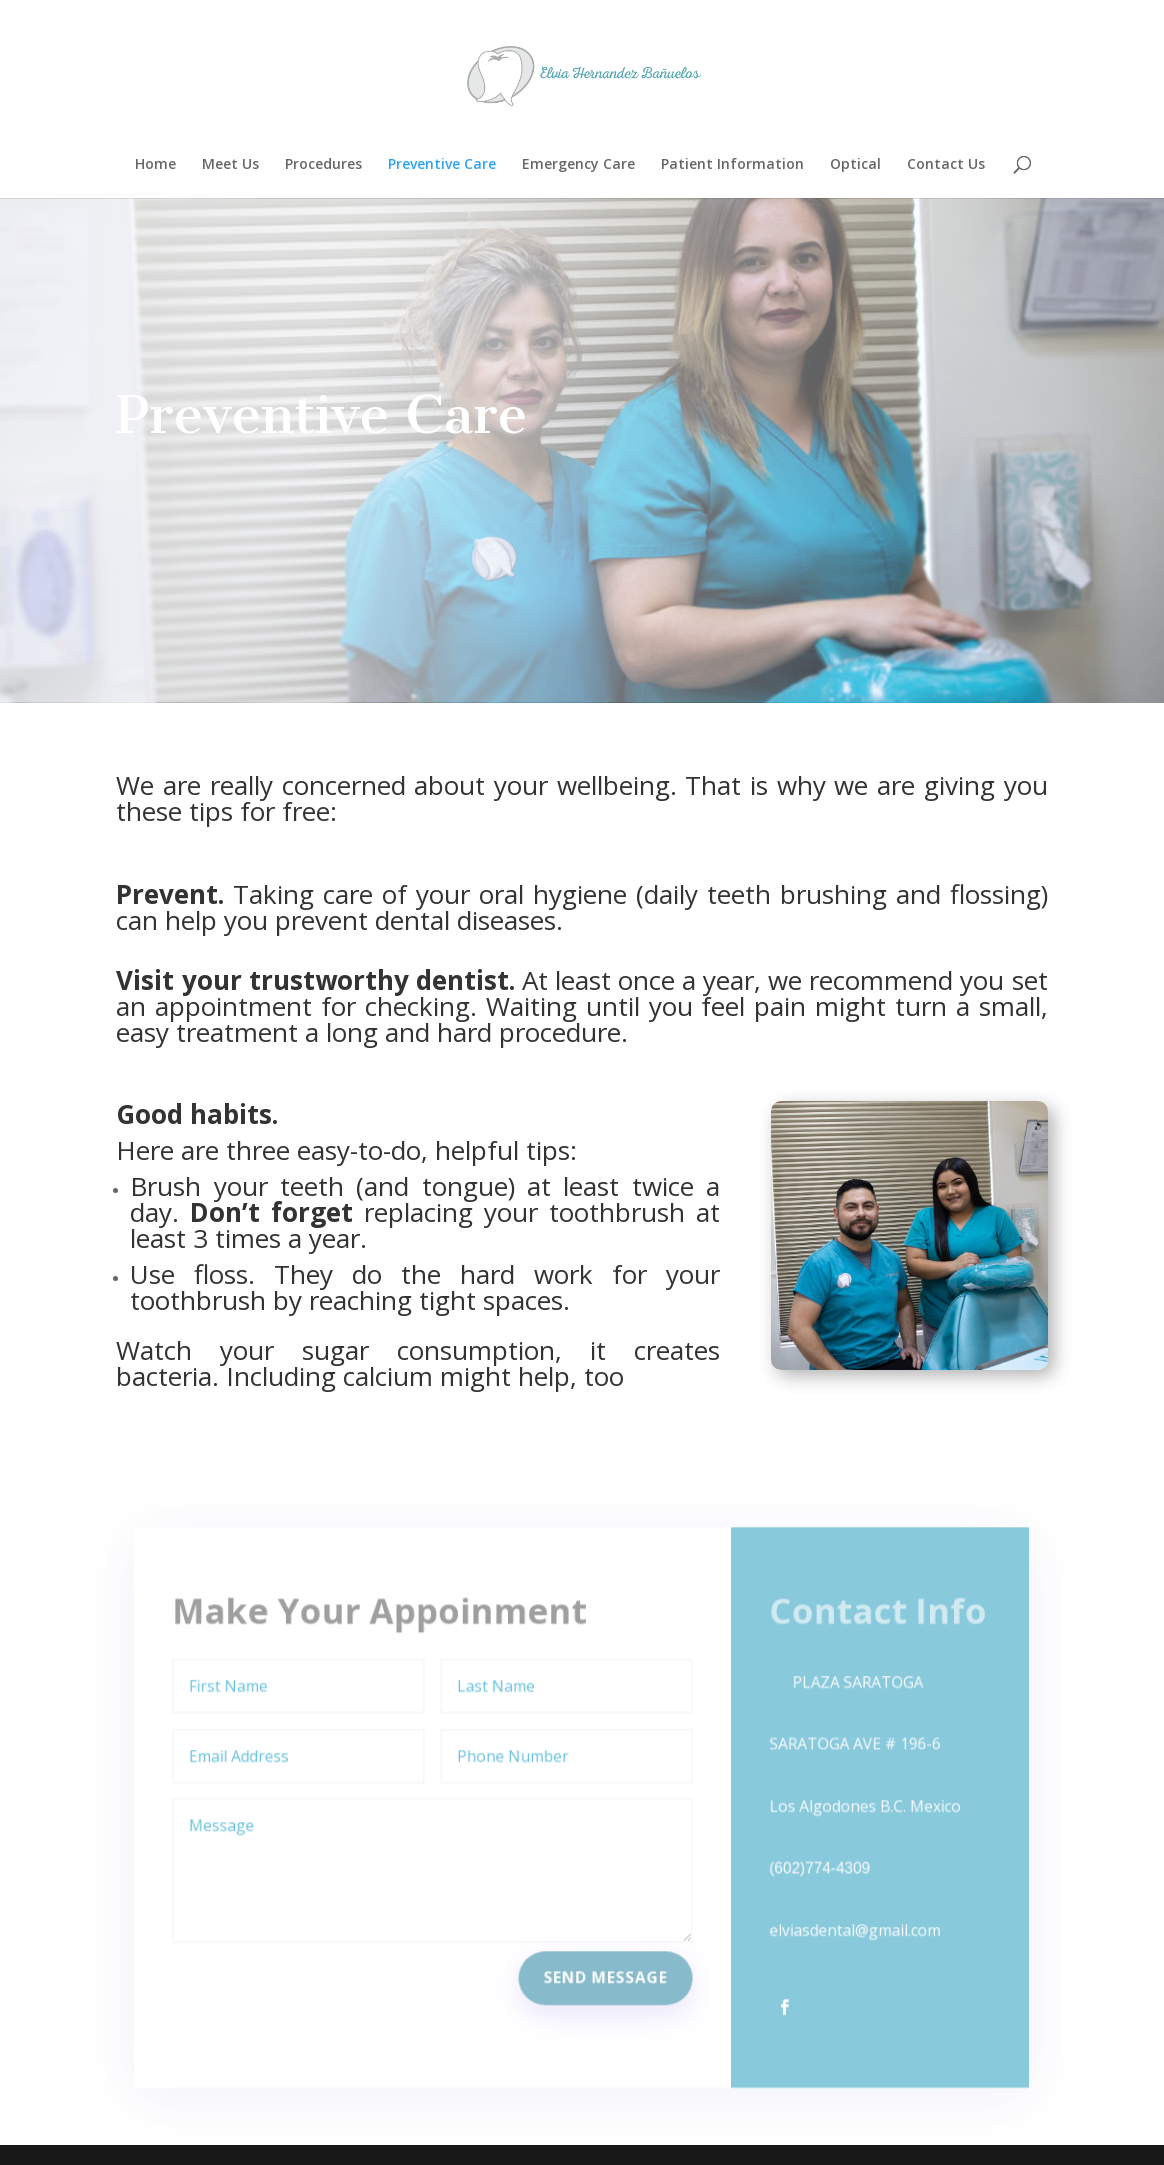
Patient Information (732, 165)
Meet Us (230, 165)
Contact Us (946, 165)
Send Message (605, 1969)
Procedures (323, 165)
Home (155, 165)
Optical (855, 165)
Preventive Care (442, 165)
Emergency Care (578, 165)
